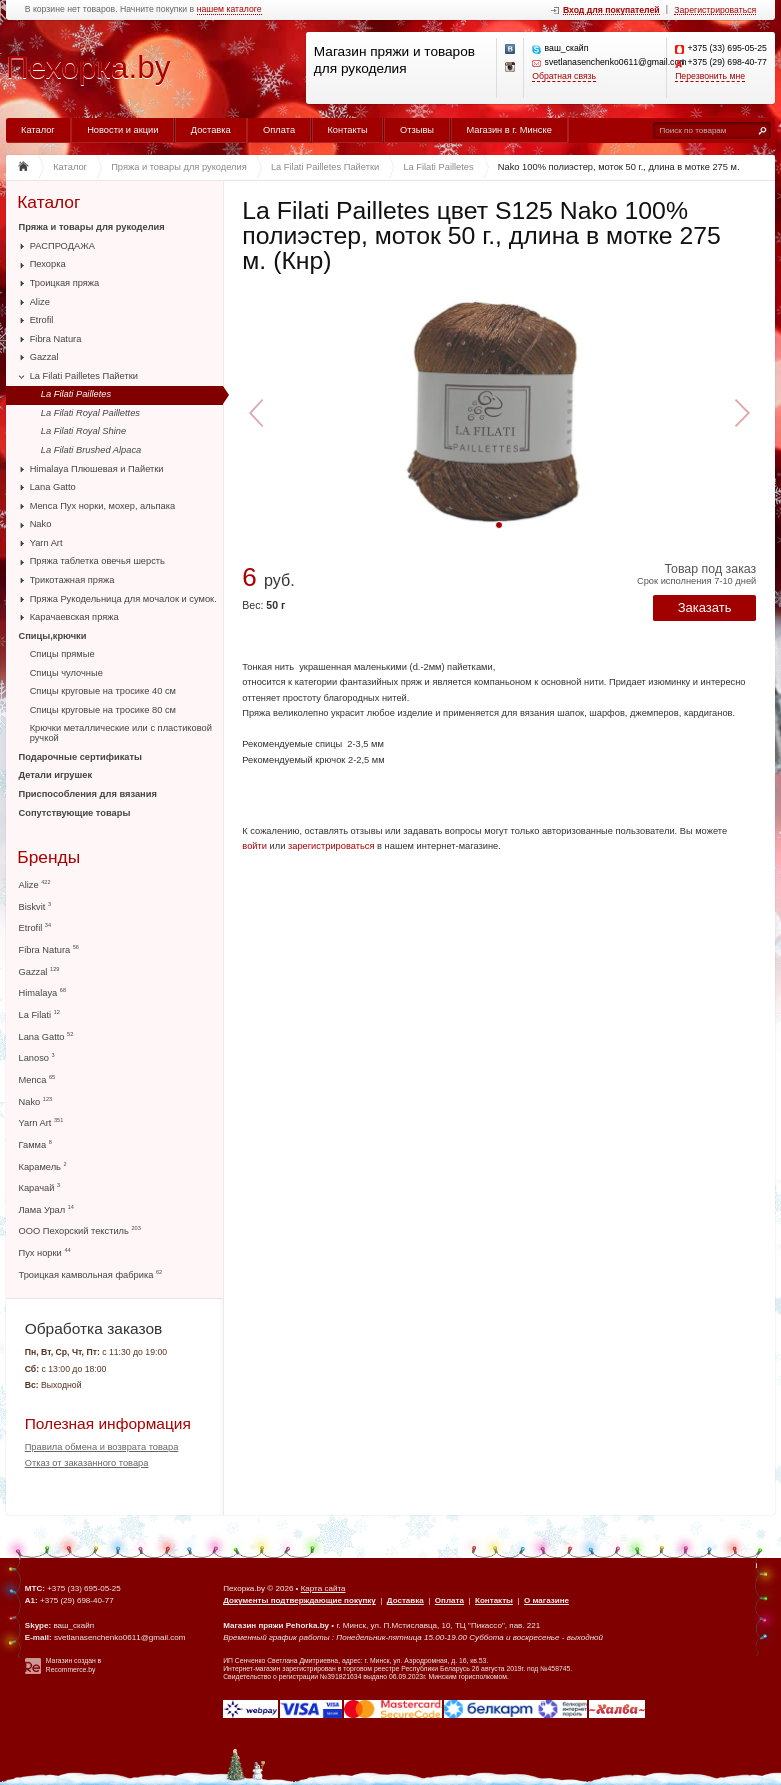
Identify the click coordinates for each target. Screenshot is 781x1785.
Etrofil (42, 320)
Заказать (705, 607)
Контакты (347, 130)
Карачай (40, 1187)
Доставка (211, 130)
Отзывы (417, 130)
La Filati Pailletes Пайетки (84, 376)
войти (254, 846)
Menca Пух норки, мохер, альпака (103, 506)
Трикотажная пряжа (72, 580)
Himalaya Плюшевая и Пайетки (97, 469)
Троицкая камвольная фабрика (91, 1274)
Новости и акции (122, 130)
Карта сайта (323, 1588)
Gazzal (44, 357)
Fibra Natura (56, 339)
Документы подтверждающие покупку (299, 1600)
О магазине (546, 1600)
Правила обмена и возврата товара (102, 1447)
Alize (40, 302)
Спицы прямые (62, 654)
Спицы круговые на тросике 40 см (103, 691)
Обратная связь (564, 76)
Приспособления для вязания (88, 794)
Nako (41, 524)
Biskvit (35, 906)
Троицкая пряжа (65, 283)
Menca (37, 1079)
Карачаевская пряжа (74, 617)
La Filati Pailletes (76, 394)
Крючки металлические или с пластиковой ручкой (121, 733)
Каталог (38, 130)
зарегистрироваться (331, 846)
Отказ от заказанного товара (87, 1463)
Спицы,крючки (53, 636)
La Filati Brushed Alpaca (91, 450)
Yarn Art (46, 543)
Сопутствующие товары (75, 813)
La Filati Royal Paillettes (90, 413)
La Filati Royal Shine (83, 431)
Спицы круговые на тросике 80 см (103, 710)
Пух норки (45, 1252)
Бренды (48, 857)
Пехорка (48, 264)
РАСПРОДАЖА (62, 246)
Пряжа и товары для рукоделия (92, 227)
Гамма (35, 1144)
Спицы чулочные (66, 673)
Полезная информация (108, 1423)
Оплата (279, 130)
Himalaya (43, 992)
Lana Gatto (53, 487)
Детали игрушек (56, 775)
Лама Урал (46, 1209)
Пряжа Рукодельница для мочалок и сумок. (123, 599)
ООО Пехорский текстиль (80, 1230)
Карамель (43, 1166)
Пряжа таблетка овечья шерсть (97, 561)
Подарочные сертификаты (80, 757)
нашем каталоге (229, 9)
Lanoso (37, 1057)
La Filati (39, 1014)
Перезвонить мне (710, 76)
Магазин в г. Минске (508, 130)
